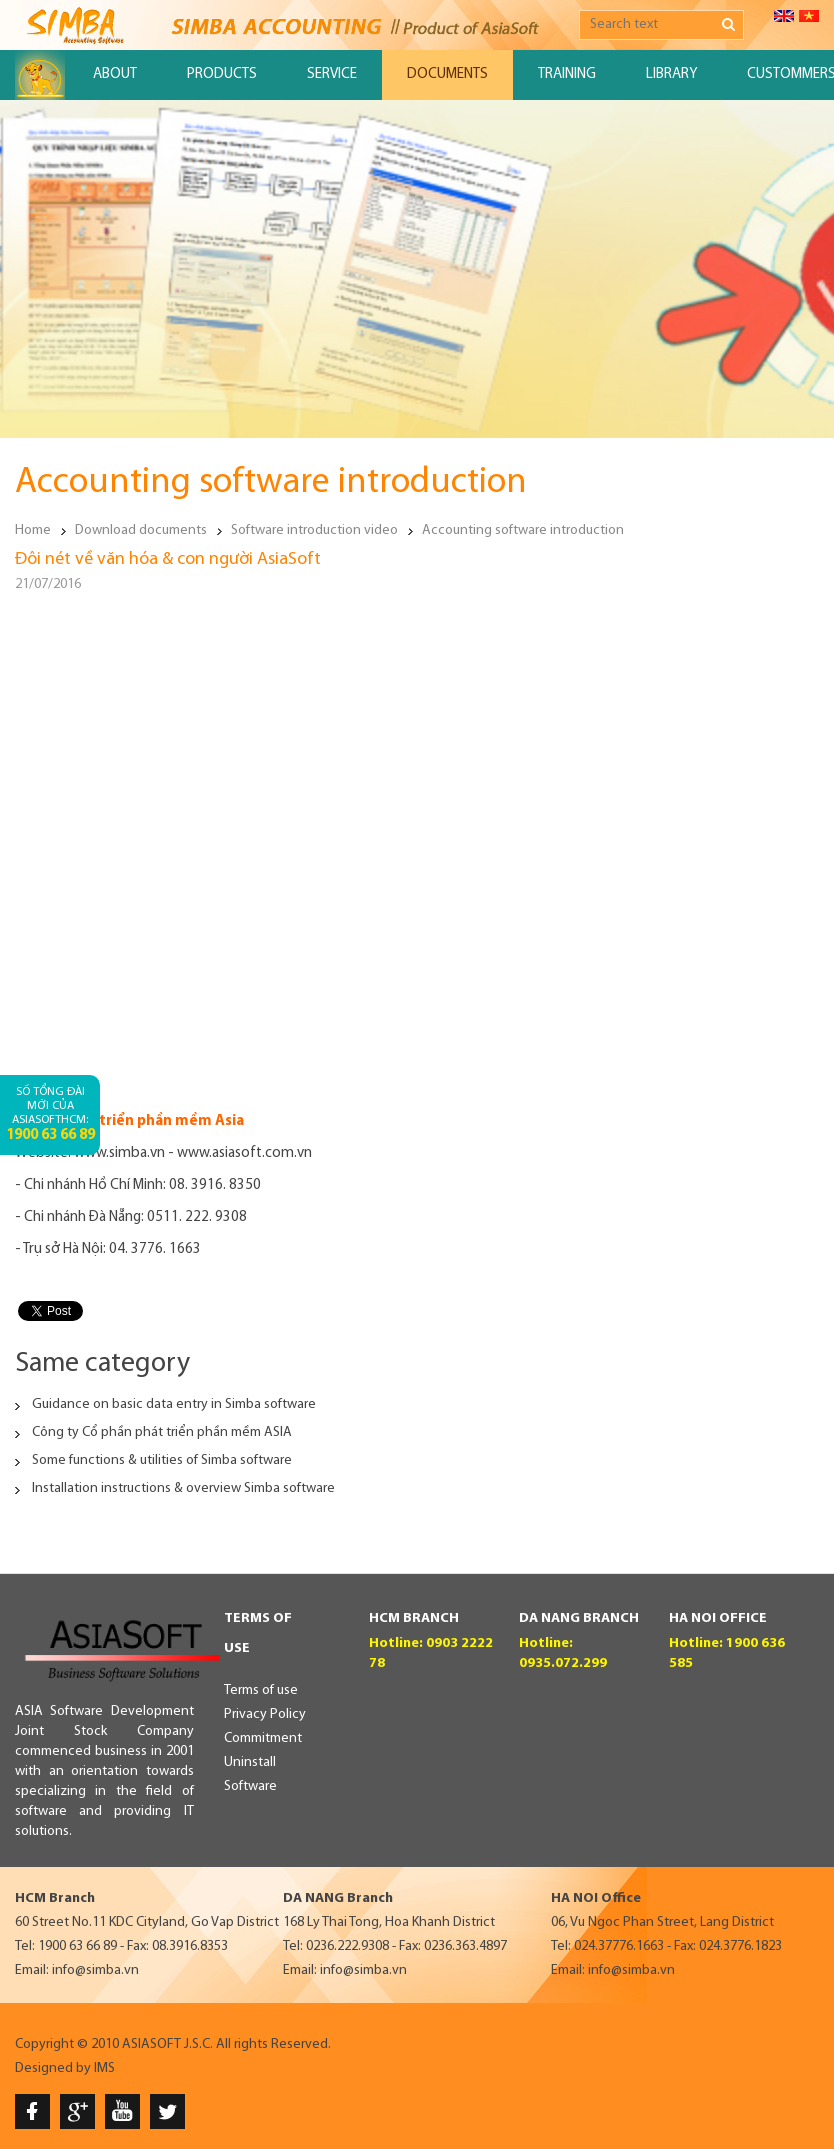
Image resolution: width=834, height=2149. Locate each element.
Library (671, 74)
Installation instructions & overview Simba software (183, 1488)
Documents (447, 74)
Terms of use (261, 1690)
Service (332, 74)
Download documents (141, 530)
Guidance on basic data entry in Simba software (174, 1404)
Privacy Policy (265, 1714)
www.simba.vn (119, 1153)
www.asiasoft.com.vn (244, 1153)
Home (33, 530)
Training (567, 74)
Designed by (53, 2068)
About (115, 74)
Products (222, 74)
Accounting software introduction (523, 530)
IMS (104, 2068)
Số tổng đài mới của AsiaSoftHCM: (50, 1114)
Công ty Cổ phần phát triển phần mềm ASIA (162, 1432)
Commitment (263, 1738)
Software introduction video (314, 530)
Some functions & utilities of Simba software (162, 1460)
